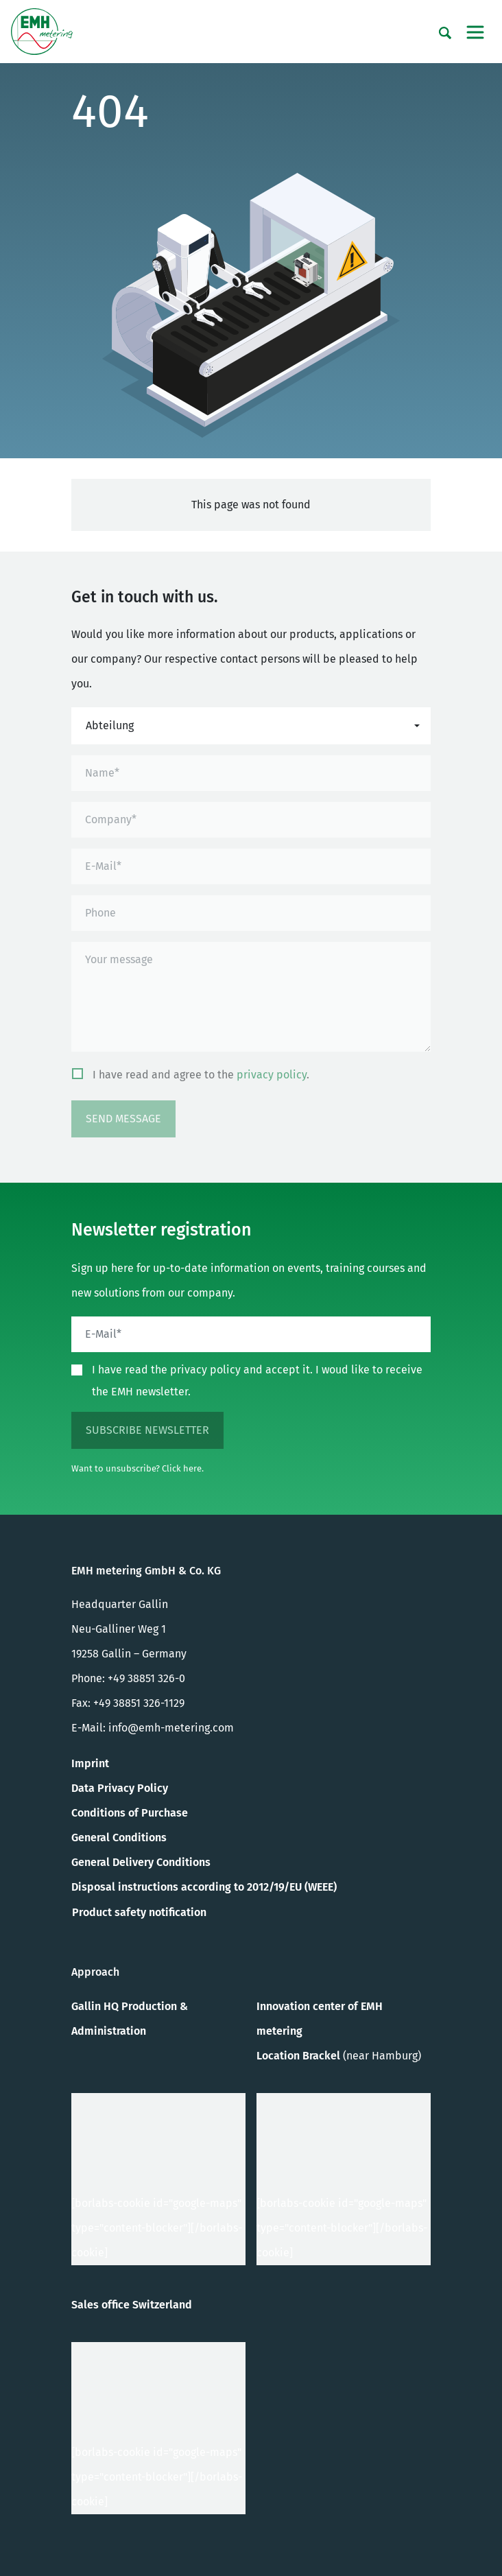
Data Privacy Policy (119, 1788)
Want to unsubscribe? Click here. (137, 1468)
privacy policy (272, 1074)
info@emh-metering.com (171, 1727)
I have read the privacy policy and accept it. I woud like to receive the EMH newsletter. (257, 1380)
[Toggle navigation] (475, 32)
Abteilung (110, 725)
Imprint (90, 1763)
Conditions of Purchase (129, 1812)
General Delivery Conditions (141, 1862)
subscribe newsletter (147, 1430)
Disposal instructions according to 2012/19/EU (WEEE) (204, 1886)
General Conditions (119, 1837)
